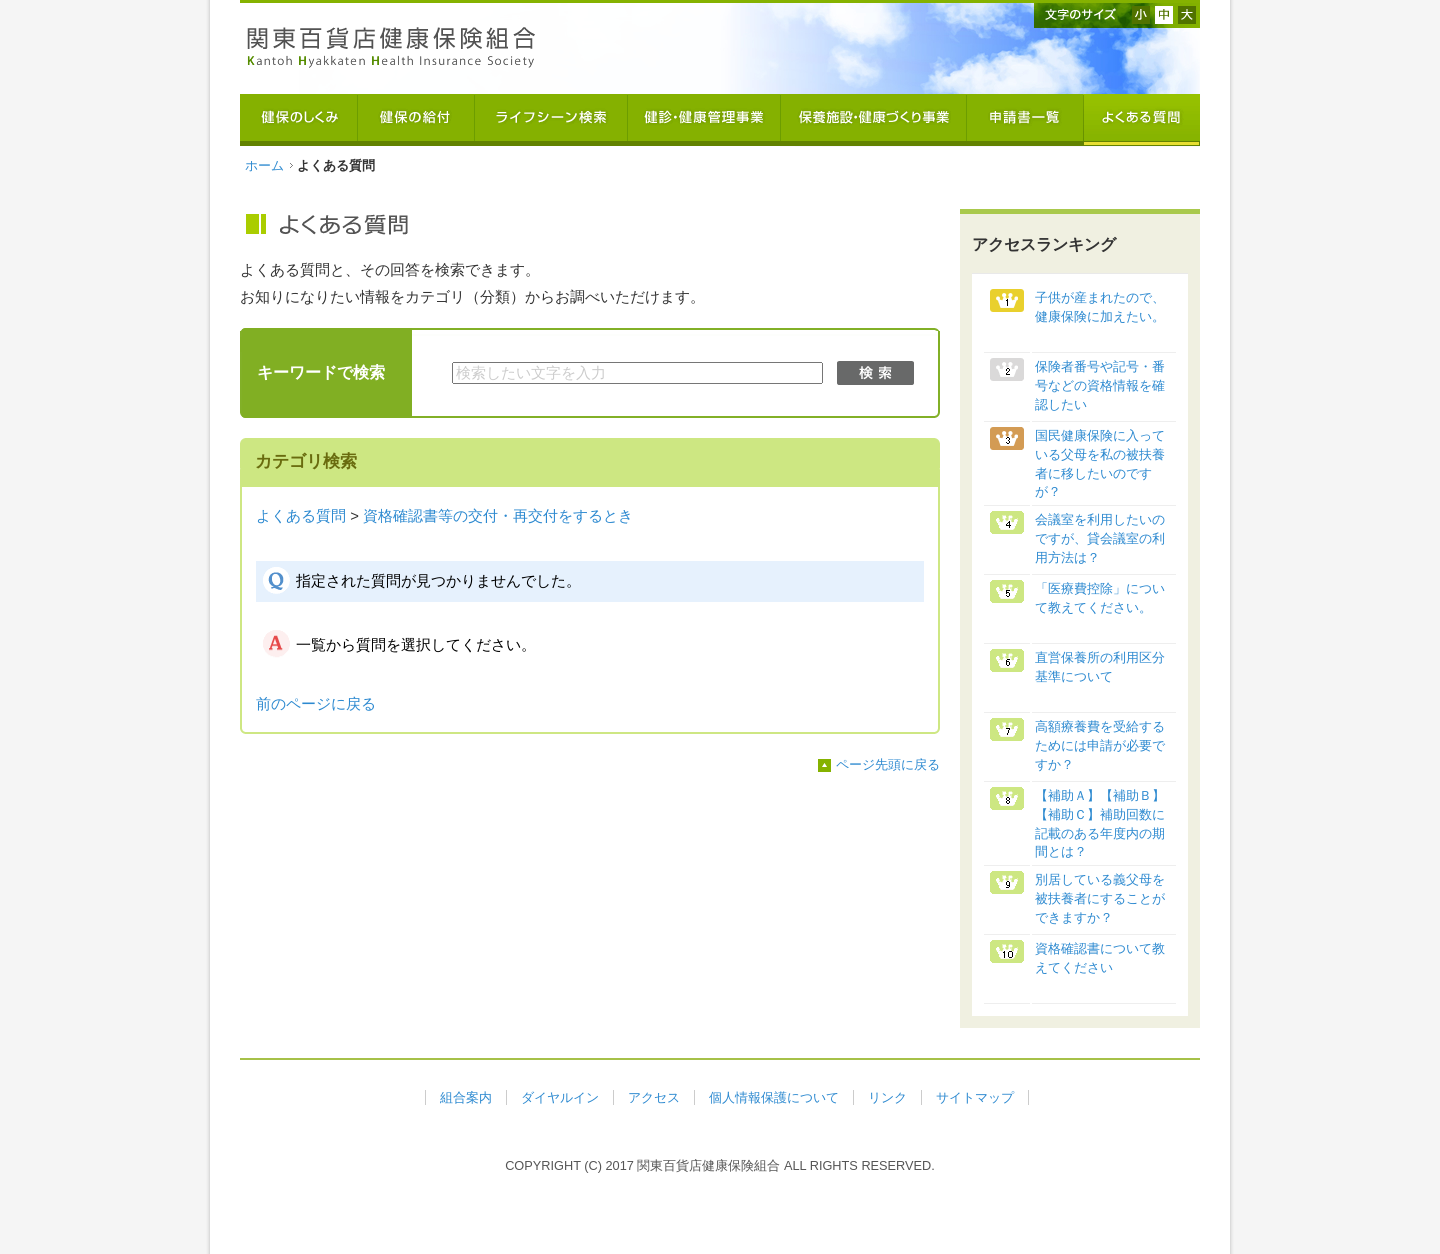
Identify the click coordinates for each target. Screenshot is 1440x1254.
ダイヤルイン (560, 1097)
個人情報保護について (774, 1097)
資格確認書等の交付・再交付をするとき (498, 516)
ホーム (264, 165)
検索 (875, 373)
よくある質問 (301, 516)
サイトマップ (975, 1097)
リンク (887, 1097)
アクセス (654, 1097)
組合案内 (466, 1097)
